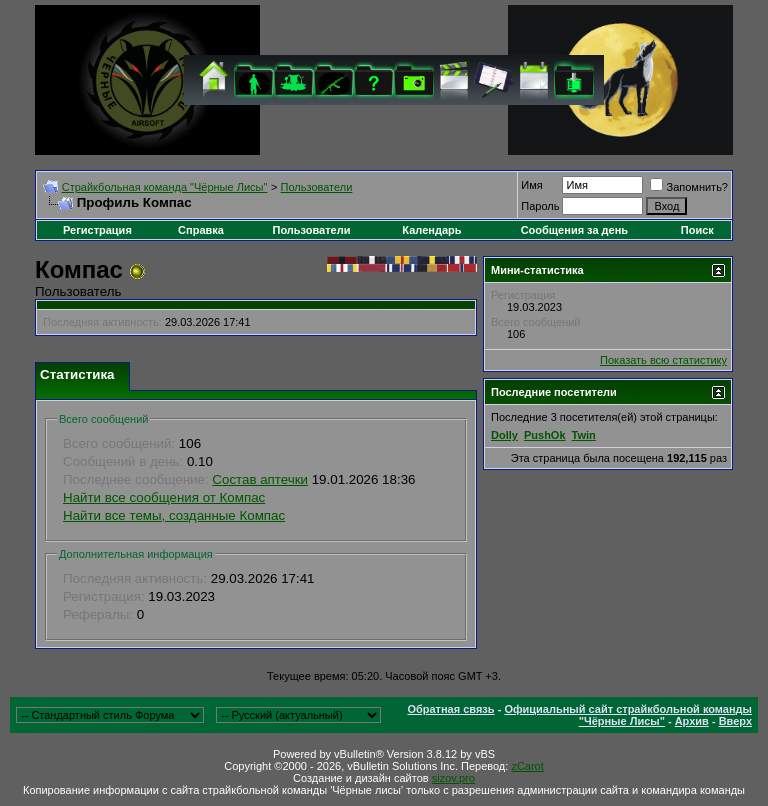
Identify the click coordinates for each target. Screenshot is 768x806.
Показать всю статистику (663, 360)
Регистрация (97, 230)
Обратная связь (450, 709)
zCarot (527, 766)
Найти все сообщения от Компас (164, 497)
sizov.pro (453, 778)
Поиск (697, 230)
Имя (531, 185)
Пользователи (317, 187)
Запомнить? (689, 187)
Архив (692, 721)
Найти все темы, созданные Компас (174, 515)
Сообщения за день (574, 230)
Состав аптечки (260, 479)
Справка (201, 230)
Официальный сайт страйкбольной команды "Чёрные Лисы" (628, 715)
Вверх (735, 721)
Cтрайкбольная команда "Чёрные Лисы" (165, 187)
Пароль (540, 206)
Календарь (431, 230)
